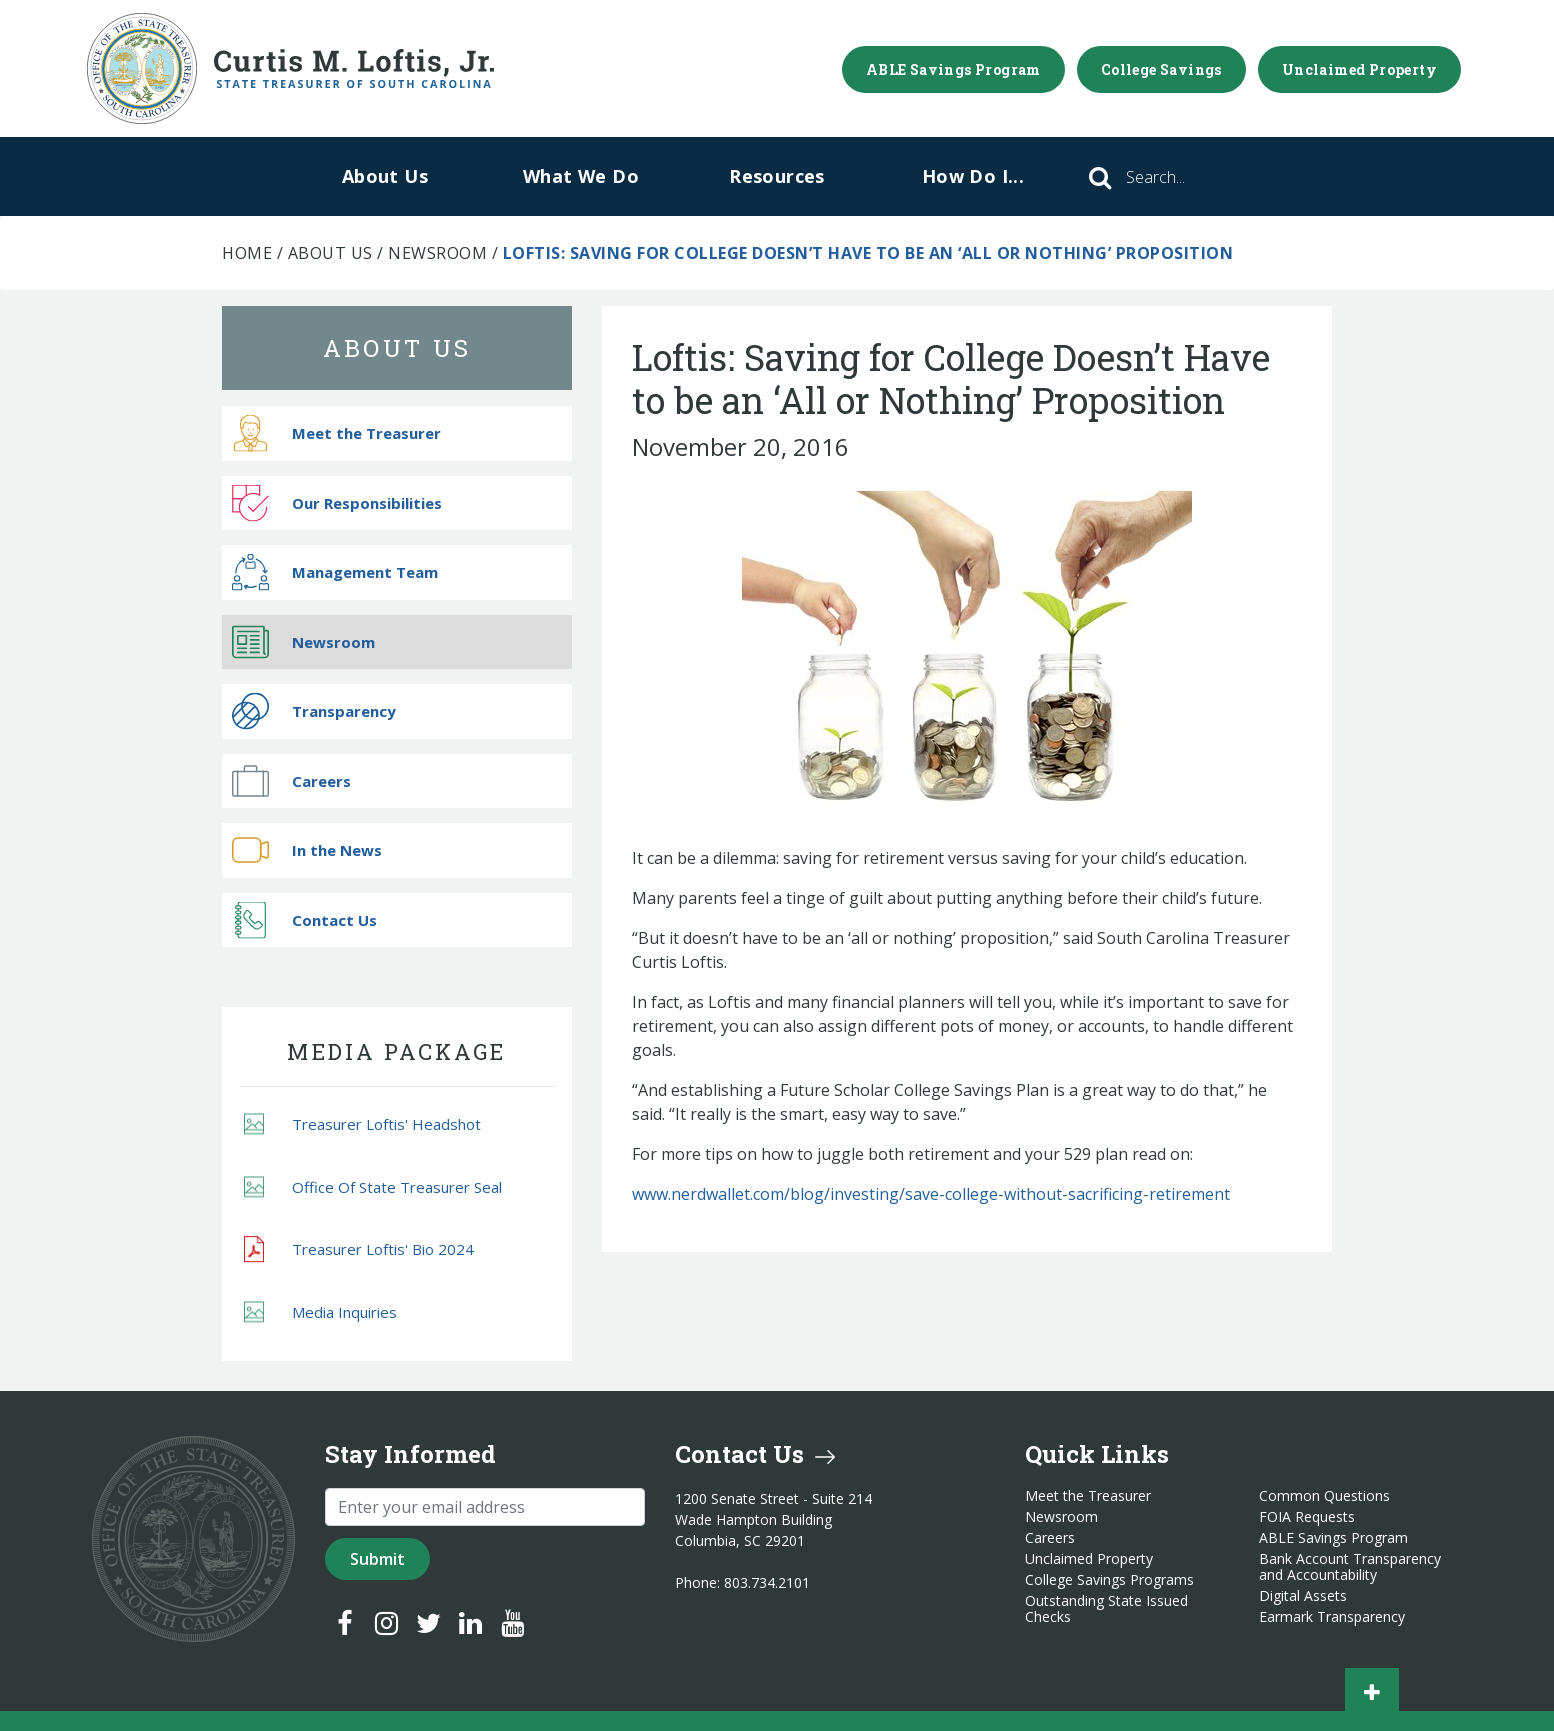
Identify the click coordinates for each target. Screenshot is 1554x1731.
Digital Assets (1303, 1596)
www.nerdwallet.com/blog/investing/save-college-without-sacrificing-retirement (931, 1194)
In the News (307, 850)
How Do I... (973, 176)
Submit (377, 1559)
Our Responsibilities (337, 502)
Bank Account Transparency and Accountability (1350, 1567)
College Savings (1161, 69)
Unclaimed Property (1359, 69)
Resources (777, 176)
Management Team (335, 572)
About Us (385, 176)
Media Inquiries (320, 1311)
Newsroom (437, 253)
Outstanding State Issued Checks (1106, 1609)
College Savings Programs (1109, 1580)
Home (247, 253)
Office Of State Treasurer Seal (373, 1186)
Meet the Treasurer (336, 433)
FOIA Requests (1307, 1517)
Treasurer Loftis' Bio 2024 (359, 1250)
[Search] (1183, 177)
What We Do (581, 176)
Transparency (314, 711)
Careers (291, 780)
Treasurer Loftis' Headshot (362, 1124)
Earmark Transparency (1332, 1617)
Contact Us (304, 919)
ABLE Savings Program (953, 69)
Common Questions (1324, 1496)
